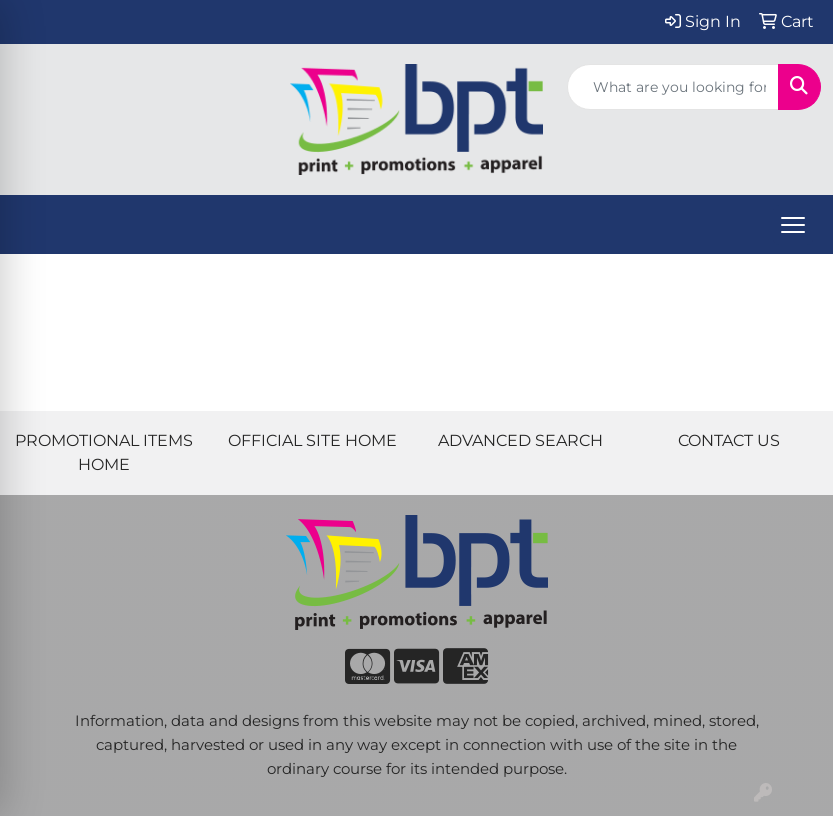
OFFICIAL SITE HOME (312, 440)
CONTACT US (729, 440)
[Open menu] (793, 225)
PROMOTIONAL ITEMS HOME (104, 452)
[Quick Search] (673, 87)
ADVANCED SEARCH (520, 440)
